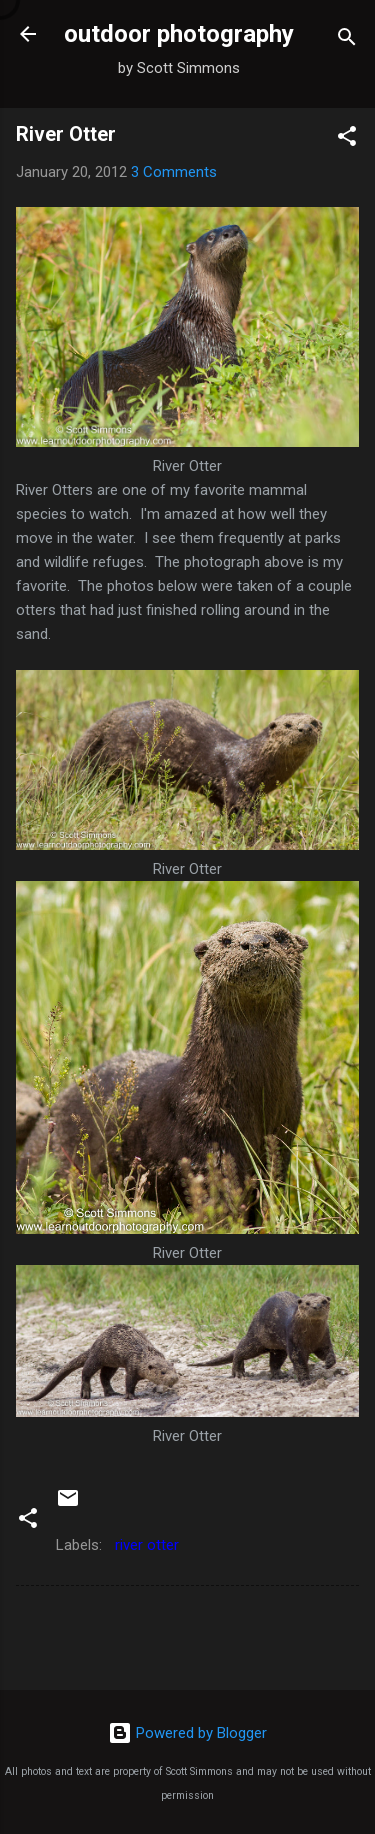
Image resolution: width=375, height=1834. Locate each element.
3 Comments (174, 172)
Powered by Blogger (187, 1733)
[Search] (347, 40)
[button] (347, 139)
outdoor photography (179, 34)
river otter (147, 1545)
